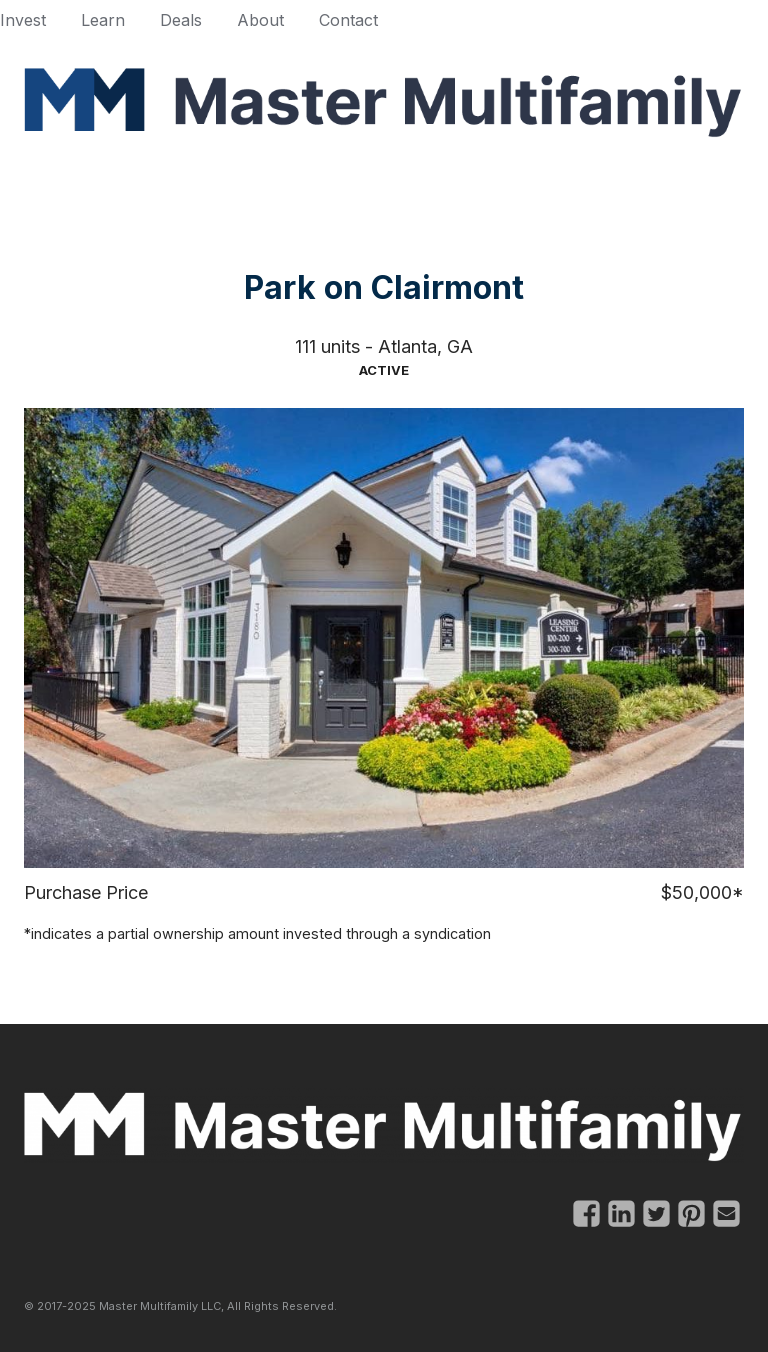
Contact (348, 20)
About (260, 20)
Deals (181, 20)
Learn (103, 20)
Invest (23, 20)
